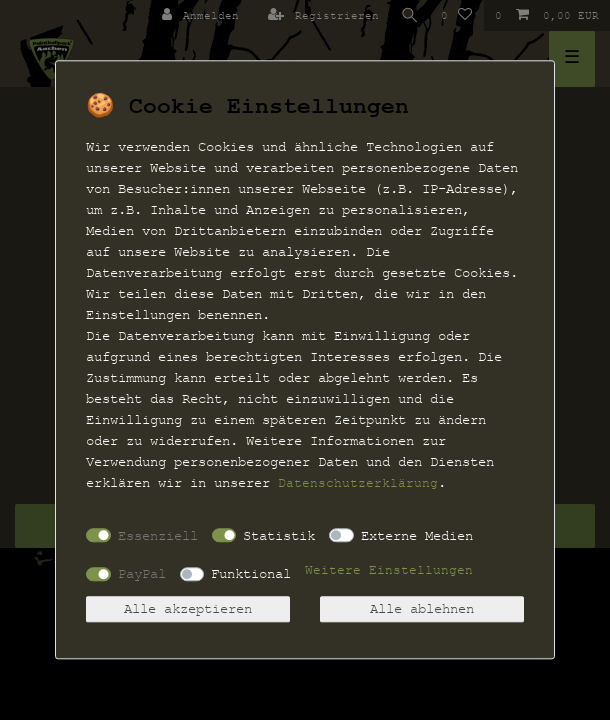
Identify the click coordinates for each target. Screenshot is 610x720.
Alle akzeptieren (188, 609)
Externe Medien (417, 535)
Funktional (251, 573)
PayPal (142, 573)
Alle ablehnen (422, 609)
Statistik (279, 535)
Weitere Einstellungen (389, 571)
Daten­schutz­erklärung (358, 483)
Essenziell (158, 535)
